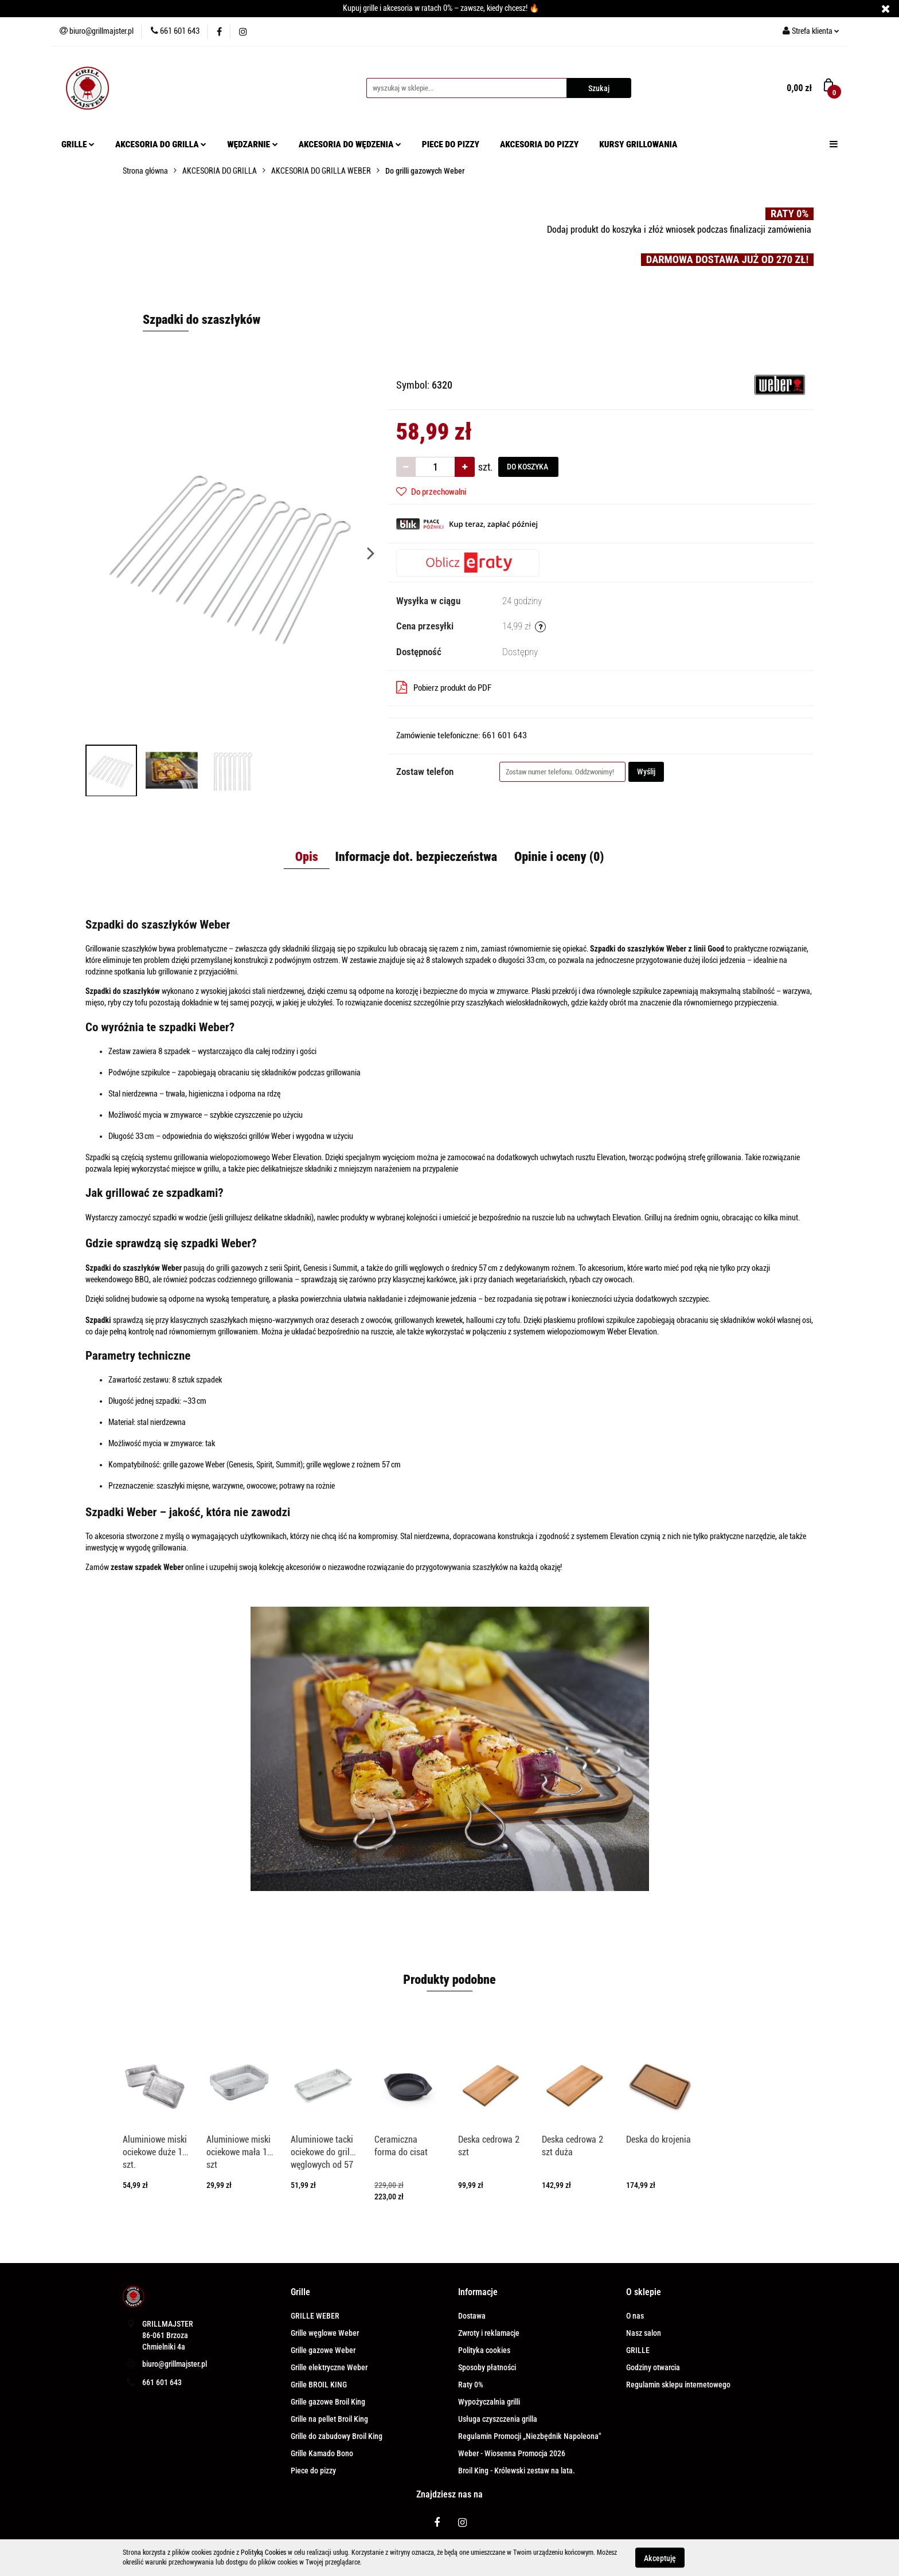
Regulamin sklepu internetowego (678, 2384)
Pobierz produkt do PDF (443, 687)
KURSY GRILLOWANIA (638, 144)
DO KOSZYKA (528, 466)
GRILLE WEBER (315, 2315)
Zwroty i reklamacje (488, 2333)
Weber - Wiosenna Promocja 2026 (511, 2453)
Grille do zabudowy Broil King (336, 2436)
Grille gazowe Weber (323, 2350)
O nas (635, 2315)
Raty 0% (470, 2384)
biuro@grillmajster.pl (174, 2363)
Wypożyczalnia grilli (489, 2401)
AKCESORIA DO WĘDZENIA (350, 144)
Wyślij (646, 771)
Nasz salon (643, 2333)
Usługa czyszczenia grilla (497, 2419)
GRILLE (78, 144)
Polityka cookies (484, 2350)
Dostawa (472, 2315)
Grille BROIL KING (319, 2384)
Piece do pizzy (313, 2470)
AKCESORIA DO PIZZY (539, 144)
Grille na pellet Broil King (329, 2419)
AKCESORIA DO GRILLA (160, 144)
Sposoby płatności (487, 2367)
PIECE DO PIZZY (450, 144)
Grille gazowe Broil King (328, 2401)
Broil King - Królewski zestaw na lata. (516, 2470)
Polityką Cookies (263, 2552)
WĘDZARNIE (252, 144)
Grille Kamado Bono (322, 2453)
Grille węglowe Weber (325, 2333)
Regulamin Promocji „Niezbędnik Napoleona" (529, 2436)
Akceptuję (660, 2557)
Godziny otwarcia (653, 2367)
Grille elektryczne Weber (329, 2367)
